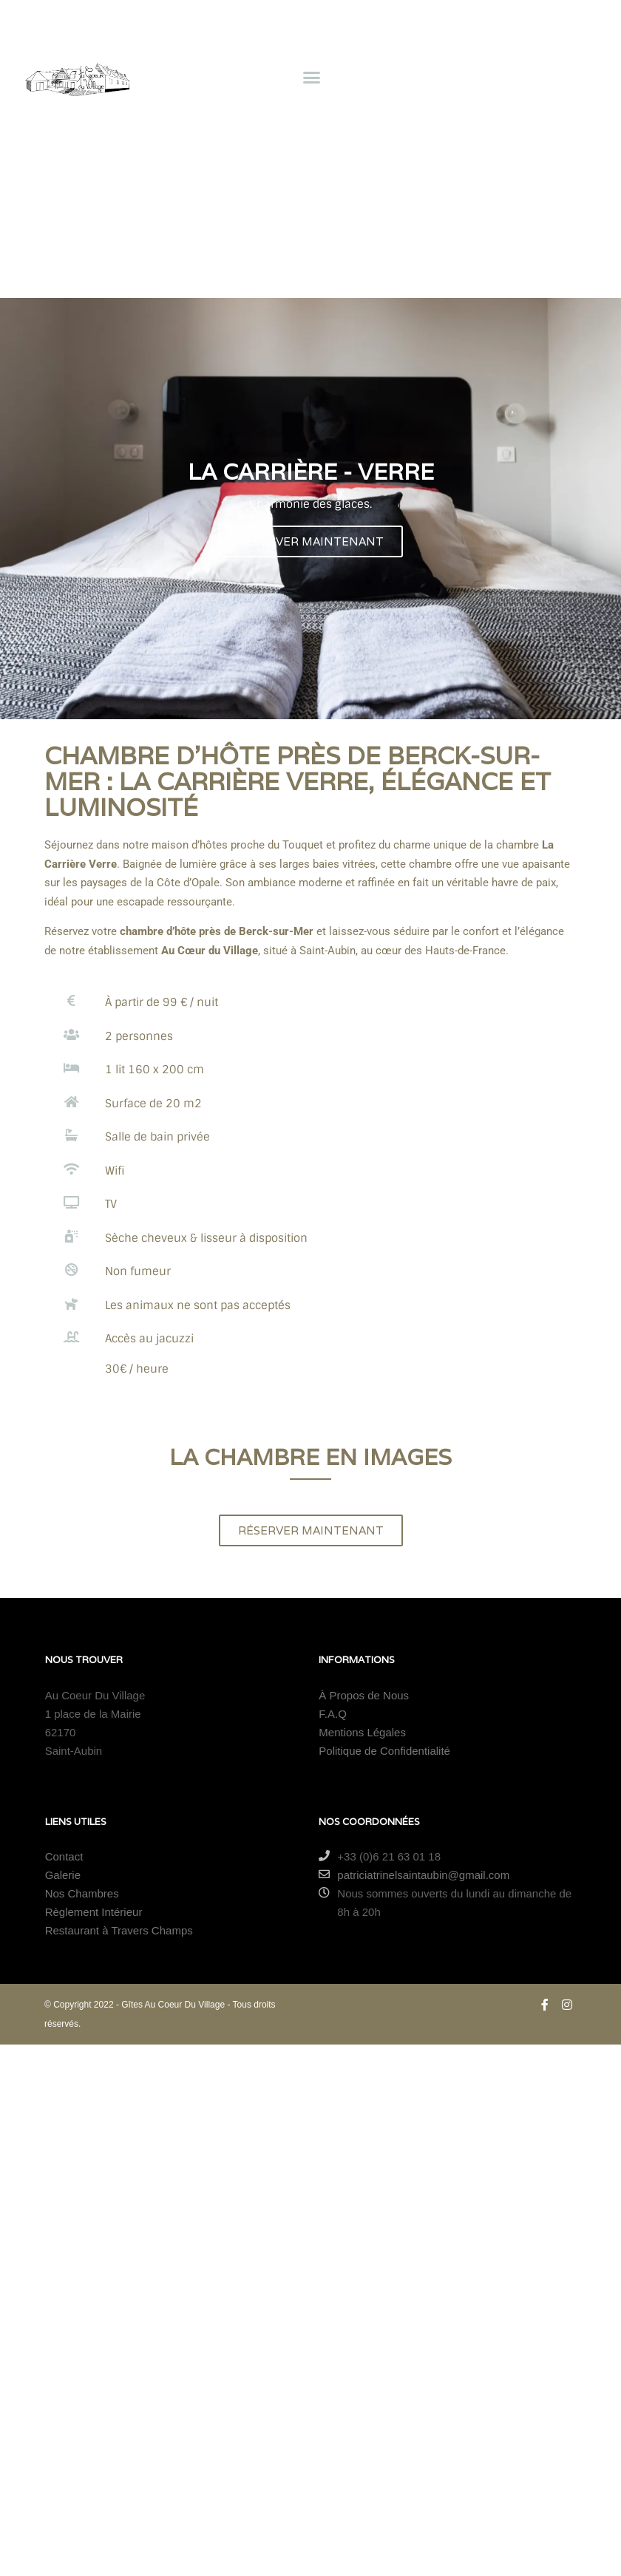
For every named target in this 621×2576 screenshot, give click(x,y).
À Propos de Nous (364, 1695)
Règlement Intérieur (94, 1912)
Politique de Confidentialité (384, 1750)
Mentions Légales (362, 1732)
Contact (64, 1856)
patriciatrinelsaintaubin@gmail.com (414, 1874)
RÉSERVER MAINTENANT (311, 541)
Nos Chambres (82, 1893)
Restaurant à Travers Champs (119, 1930)
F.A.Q (333, 1713)
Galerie (63, 1875)
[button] (311, 77)
